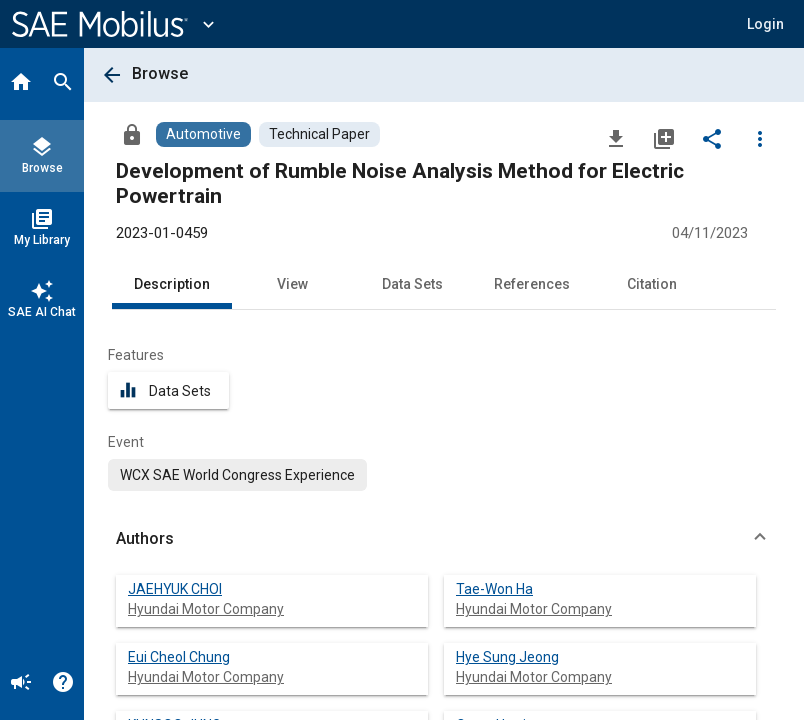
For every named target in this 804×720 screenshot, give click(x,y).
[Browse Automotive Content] (203, 134)
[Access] (132, 134)
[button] (765, 24)
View (292, 284)
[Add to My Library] (664, 138)
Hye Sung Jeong (507, 657)
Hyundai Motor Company (206, 609)
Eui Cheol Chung (179, 657)
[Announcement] (21, 684)
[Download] (616, 138)
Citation (652, 284)
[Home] (21, 84)
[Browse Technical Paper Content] (319, 134)
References (532, 284)
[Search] (63, 84)
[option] (237, 475)
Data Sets (412, 284)
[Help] (63, 684)
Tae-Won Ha (494, 589)
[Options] (760, 138)
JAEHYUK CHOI (175, 589)
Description (172, 284)
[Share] (712, 138)
